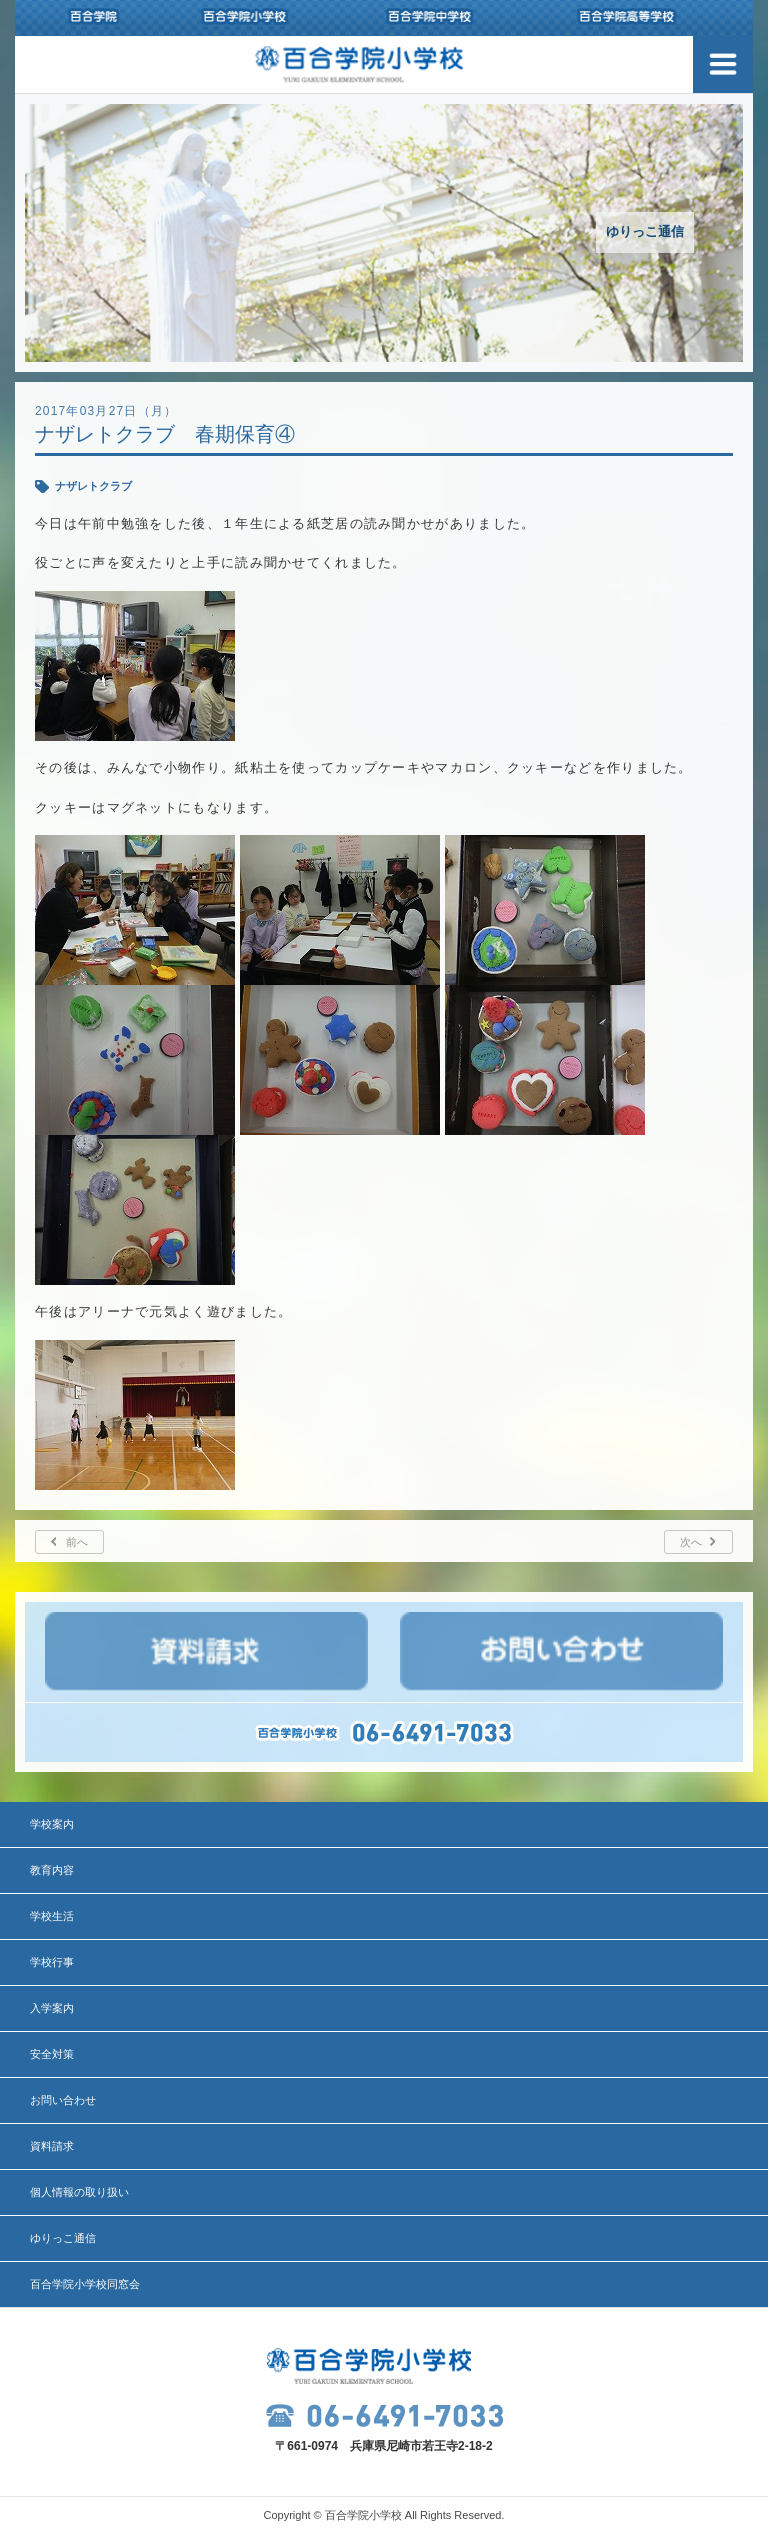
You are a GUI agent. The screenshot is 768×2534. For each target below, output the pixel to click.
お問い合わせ (63, 2100)
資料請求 (52, 2146)
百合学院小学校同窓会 (85, 2284)
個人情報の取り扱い (79, 2192)
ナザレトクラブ (93, 486)
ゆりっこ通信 (63, 2238)
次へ (691, 1542)
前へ (77, 1542)
